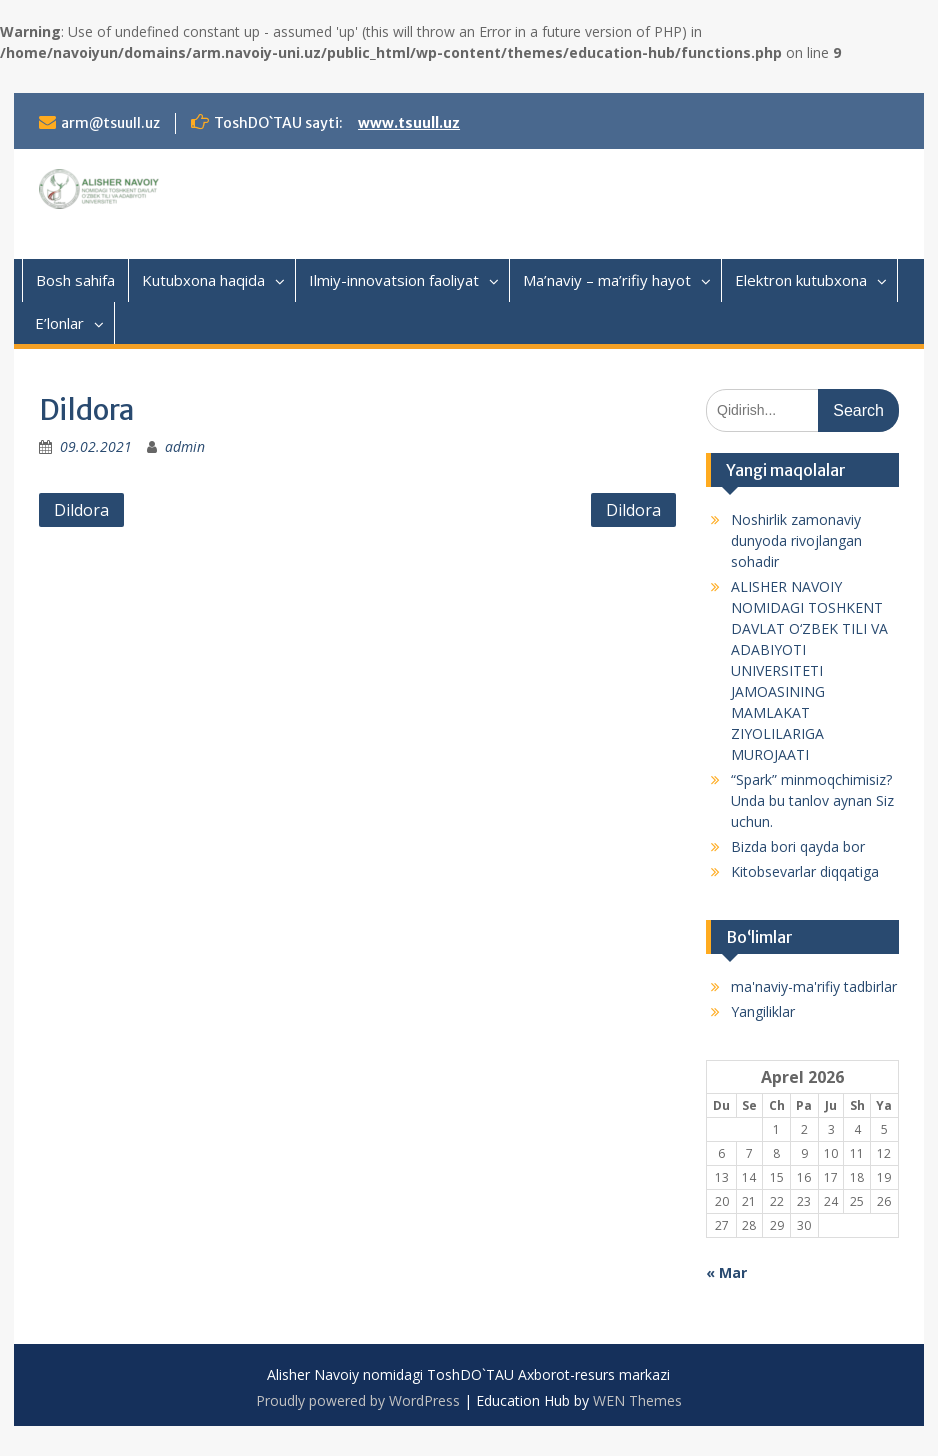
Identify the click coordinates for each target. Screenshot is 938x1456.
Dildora (81, 510)
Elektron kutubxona (801, 280)
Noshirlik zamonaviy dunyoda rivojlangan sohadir (796, 540)
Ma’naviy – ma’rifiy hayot (607, 280)
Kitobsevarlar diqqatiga (805, 871)
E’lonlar (59, 323)
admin (185, 446)
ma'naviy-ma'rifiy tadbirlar (814, 986)
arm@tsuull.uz (110, 123)
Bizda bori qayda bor (798, 846)
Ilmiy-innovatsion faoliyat (394, 280)
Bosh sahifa (75, 280)
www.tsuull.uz (409, 123)
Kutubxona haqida (203, 280)
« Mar (726, 1272)
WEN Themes (637, 1400)
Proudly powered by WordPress (358, 1400)
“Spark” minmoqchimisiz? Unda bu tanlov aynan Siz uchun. (812, 800)
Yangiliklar (763, 1011)
